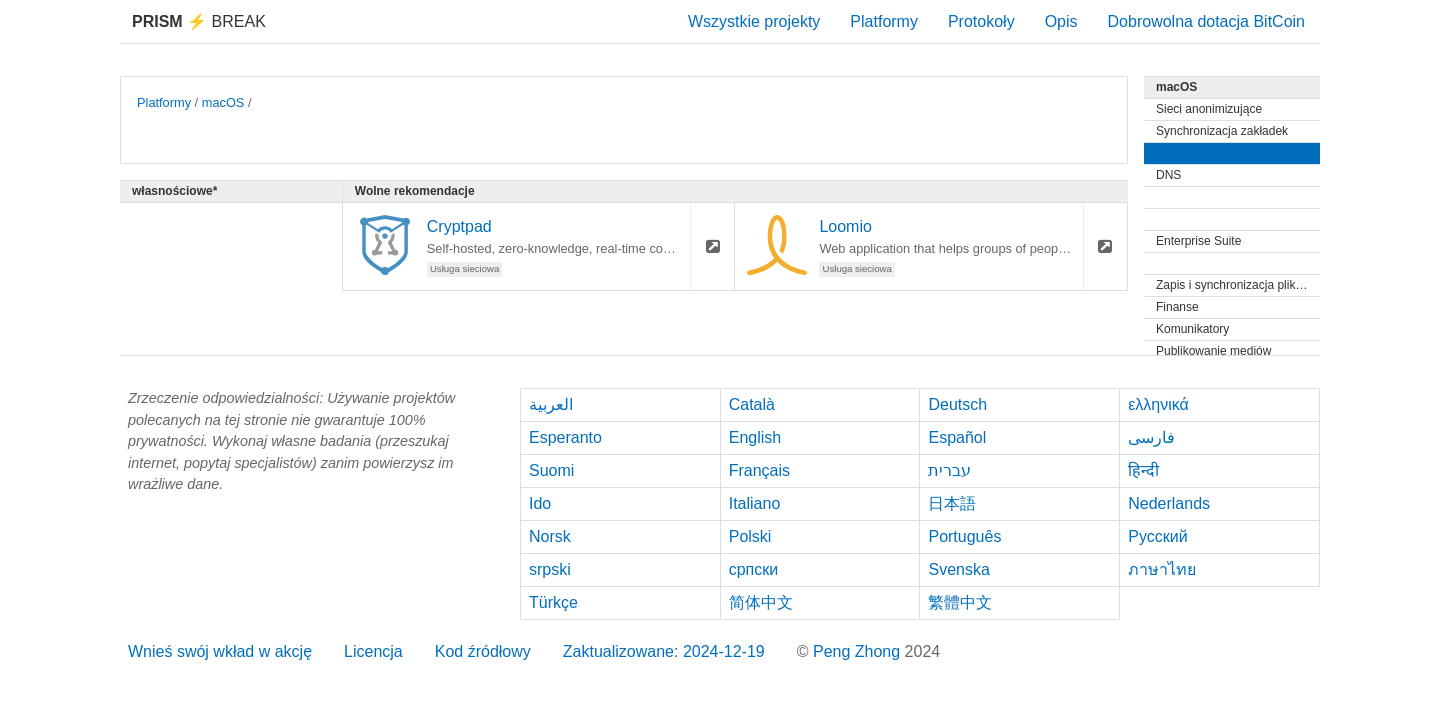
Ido (540, 503)
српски (754, 569)
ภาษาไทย (1162, 569)
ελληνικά (1158, 404)
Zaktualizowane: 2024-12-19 (664, 651)
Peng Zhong (859, 651)
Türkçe (553, 602)
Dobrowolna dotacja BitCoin (1206, 21)
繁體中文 (960, 602)
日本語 (952, 503)
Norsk (550, 536)
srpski (550, 569)
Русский (1157, 536)
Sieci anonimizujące (1209, 109)
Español (957, 437)
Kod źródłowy (483, 651)
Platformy (884, 21)
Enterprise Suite (1198, 241)
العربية (551, 404)
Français (759, 470)
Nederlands (1169, 503)
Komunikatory (1192, 329)
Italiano (755, 503)
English (755, 437)
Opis (1061, 21)
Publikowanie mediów (1213, 351)
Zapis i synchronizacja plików (1233, 285)
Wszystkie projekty (754, 21)
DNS (1168, 175)
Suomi (551, 470)
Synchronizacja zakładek (1222, 131)
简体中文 (761, 602)
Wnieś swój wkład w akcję (220, 651)
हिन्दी (1143, 470)
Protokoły (981, 21)
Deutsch (957, 404)
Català (752, 404)
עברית (949, 470)
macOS (223, 102)
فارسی (1151, 437)
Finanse (1177, 307)
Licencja (373, 651)
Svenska (958, 569)
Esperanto (565, 437)
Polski (750, 536)
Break (199, 21)
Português (964, 536)
